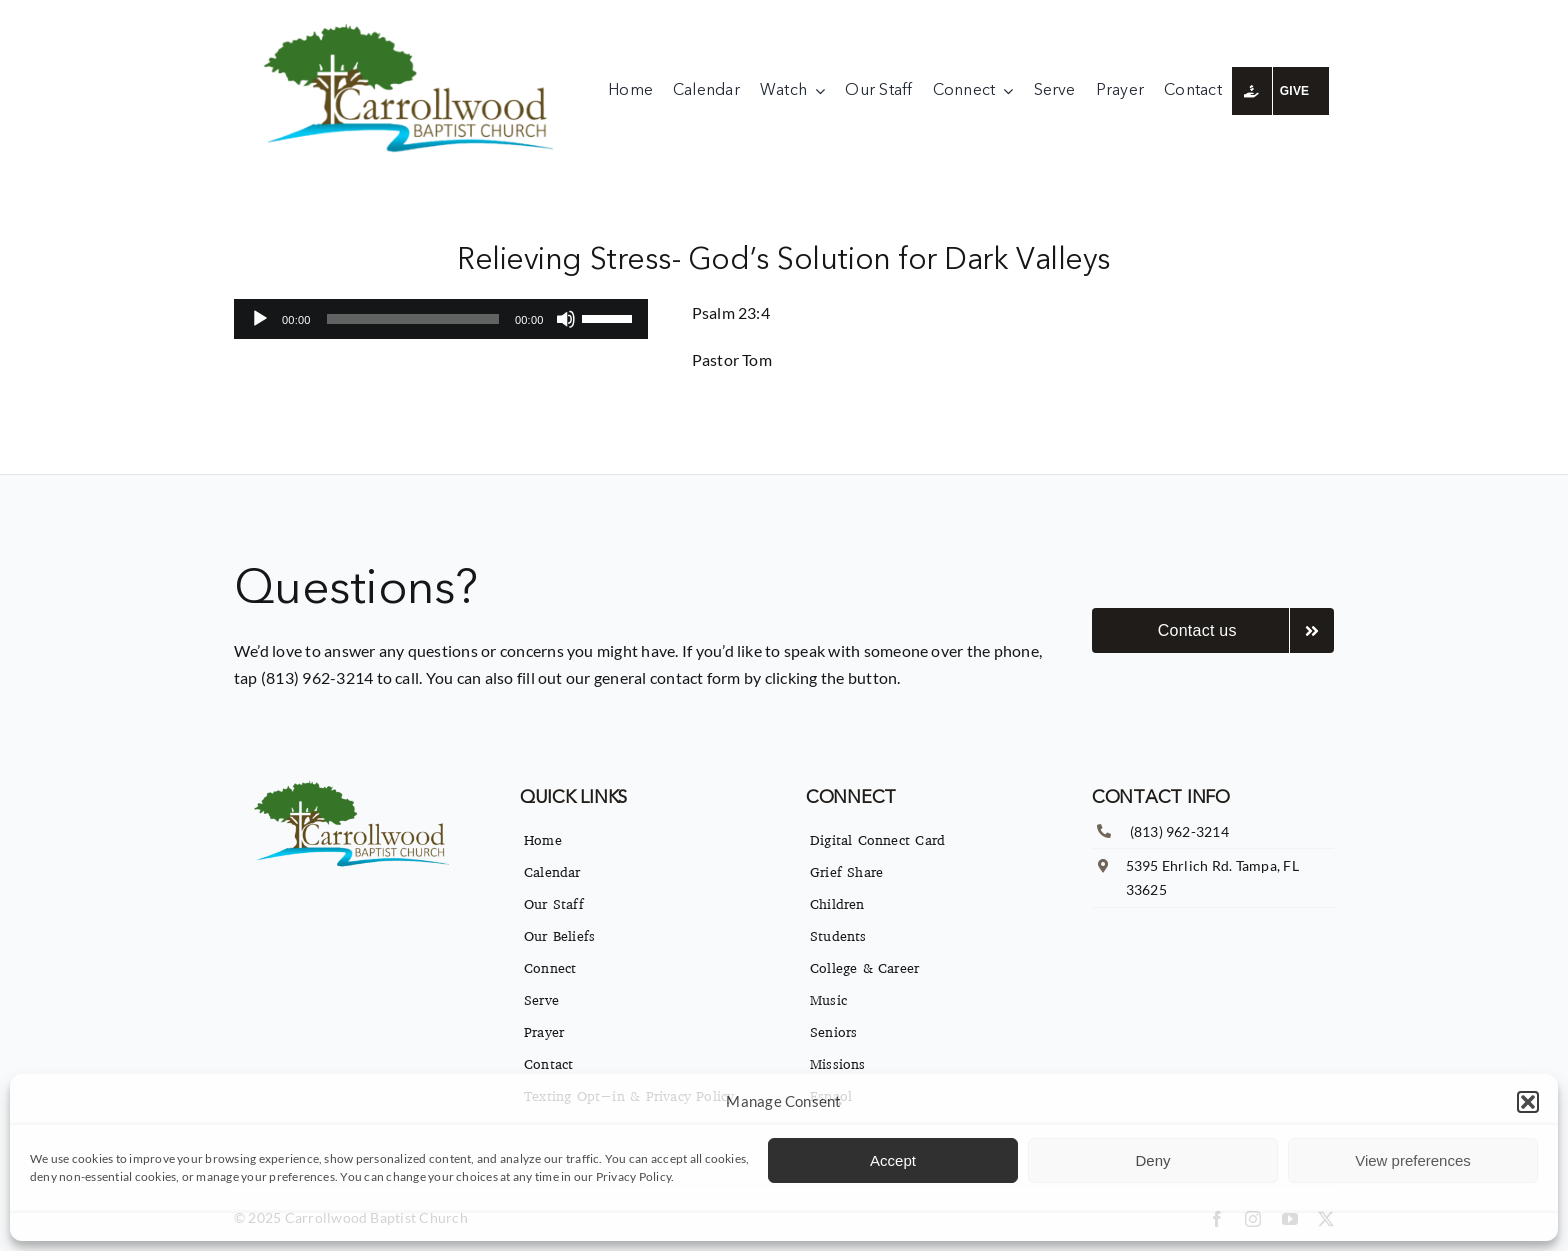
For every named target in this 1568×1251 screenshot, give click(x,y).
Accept (893, 1160)
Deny (1152, 1160)
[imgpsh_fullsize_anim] (413, 27)
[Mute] (566, 319)
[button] (1528, 1102)
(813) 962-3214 (1179, 831)
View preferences (1413, 1160)
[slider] (413, 319)
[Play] (260, 319)
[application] (441, 319)
